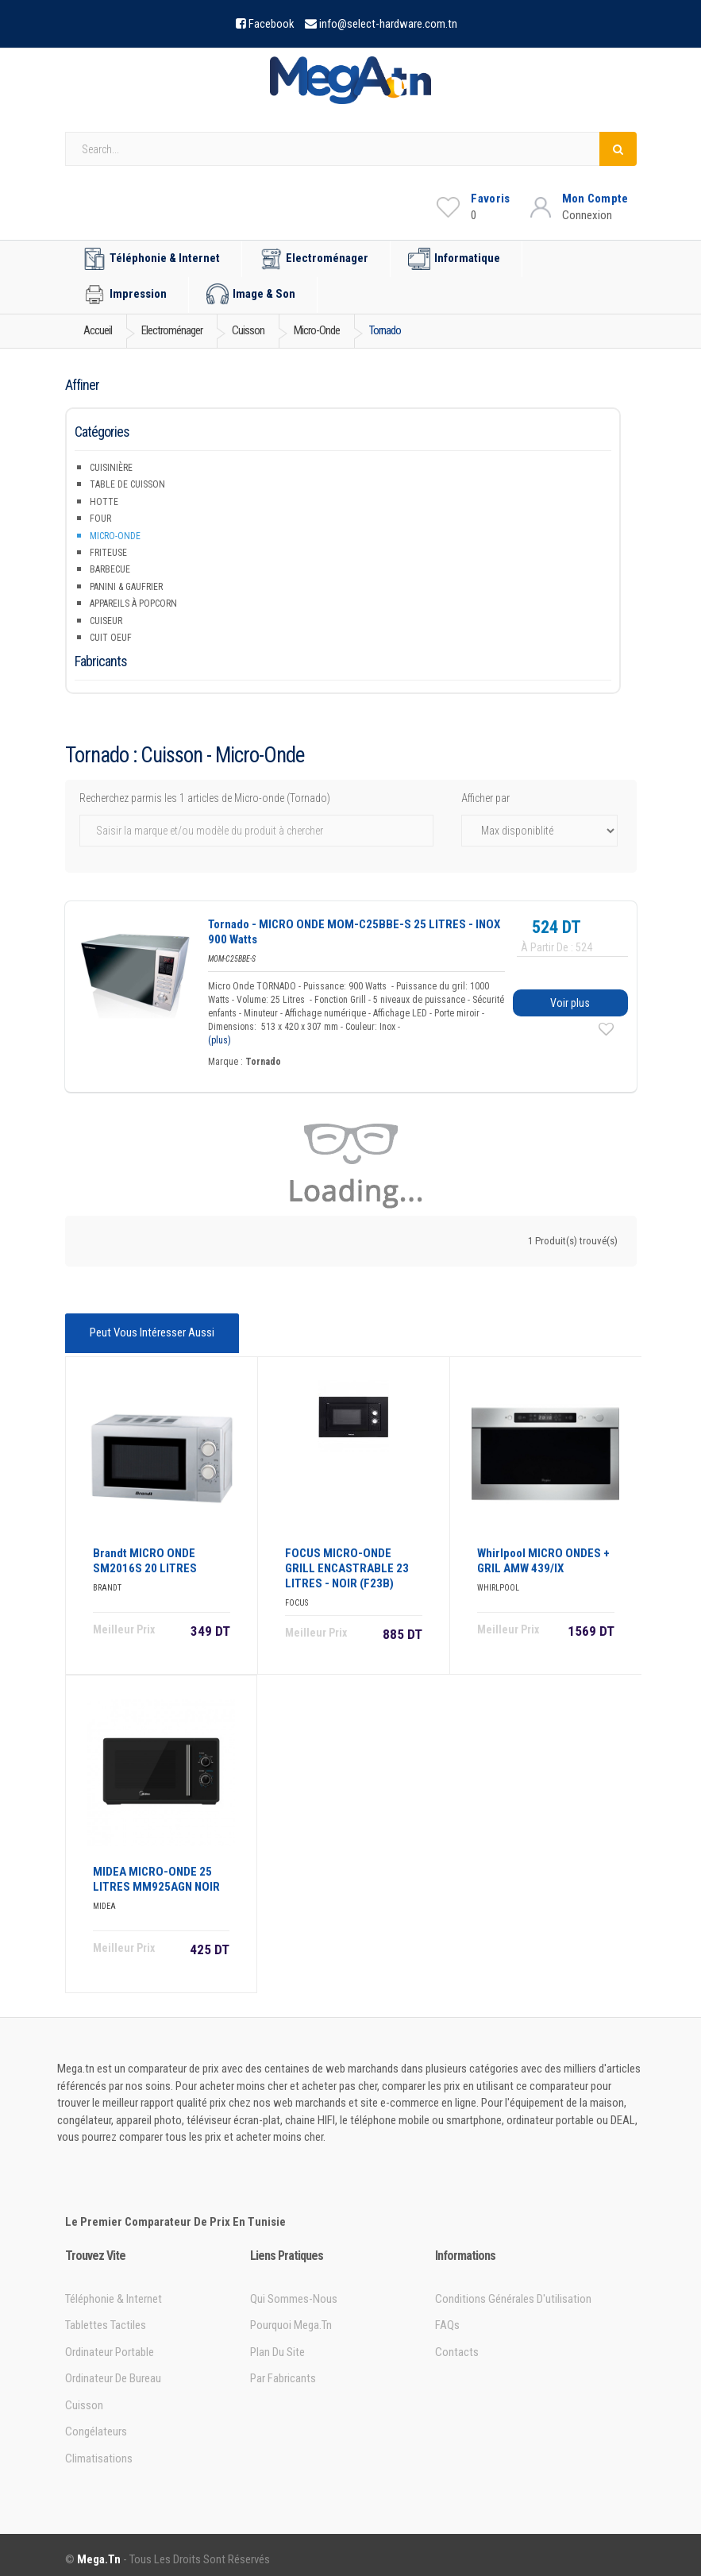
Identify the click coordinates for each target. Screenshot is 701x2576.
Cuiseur (106, 621)
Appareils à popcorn (133, 603)
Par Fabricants (283, 2369)
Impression (125, 294)
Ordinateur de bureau (113, 2369)
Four (100, 518)
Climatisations (99, 2449)
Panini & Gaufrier (126, 586)
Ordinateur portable (109, 2343)
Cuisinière (111, 467)
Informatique (454, 259)
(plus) (219, 1040)
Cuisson (84, 2396)
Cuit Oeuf (111, 637)
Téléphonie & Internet (151, 259)
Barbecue (110, 569)
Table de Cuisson (127, 484)
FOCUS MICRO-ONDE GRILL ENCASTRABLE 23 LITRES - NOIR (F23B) (347, 1559)
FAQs (447, 2316)
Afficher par (485, 798)
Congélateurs (96, 2423)
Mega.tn (99, 2550)
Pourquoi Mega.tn (291, 2316)
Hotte (104, 501)
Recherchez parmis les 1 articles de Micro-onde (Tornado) (204, 798)
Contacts (457, 2343)
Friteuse (108, 552)
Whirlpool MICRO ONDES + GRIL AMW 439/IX (543, 1552)
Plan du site (277, 2343)
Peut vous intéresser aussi (149, 1331)
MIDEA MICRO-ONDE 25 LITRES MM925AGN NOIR (156, 1870)
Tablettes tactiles (105, 2316)
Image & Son (250, 294)
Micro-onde (115, 536)
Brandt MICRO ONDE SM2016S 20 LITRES (145, 1552)
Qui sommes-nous (293, 2290)
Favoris (490, 198)
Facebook (271, 24)
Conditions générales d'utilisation (513, 2290)
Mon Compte (595, 198)
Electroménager (314, 259)
